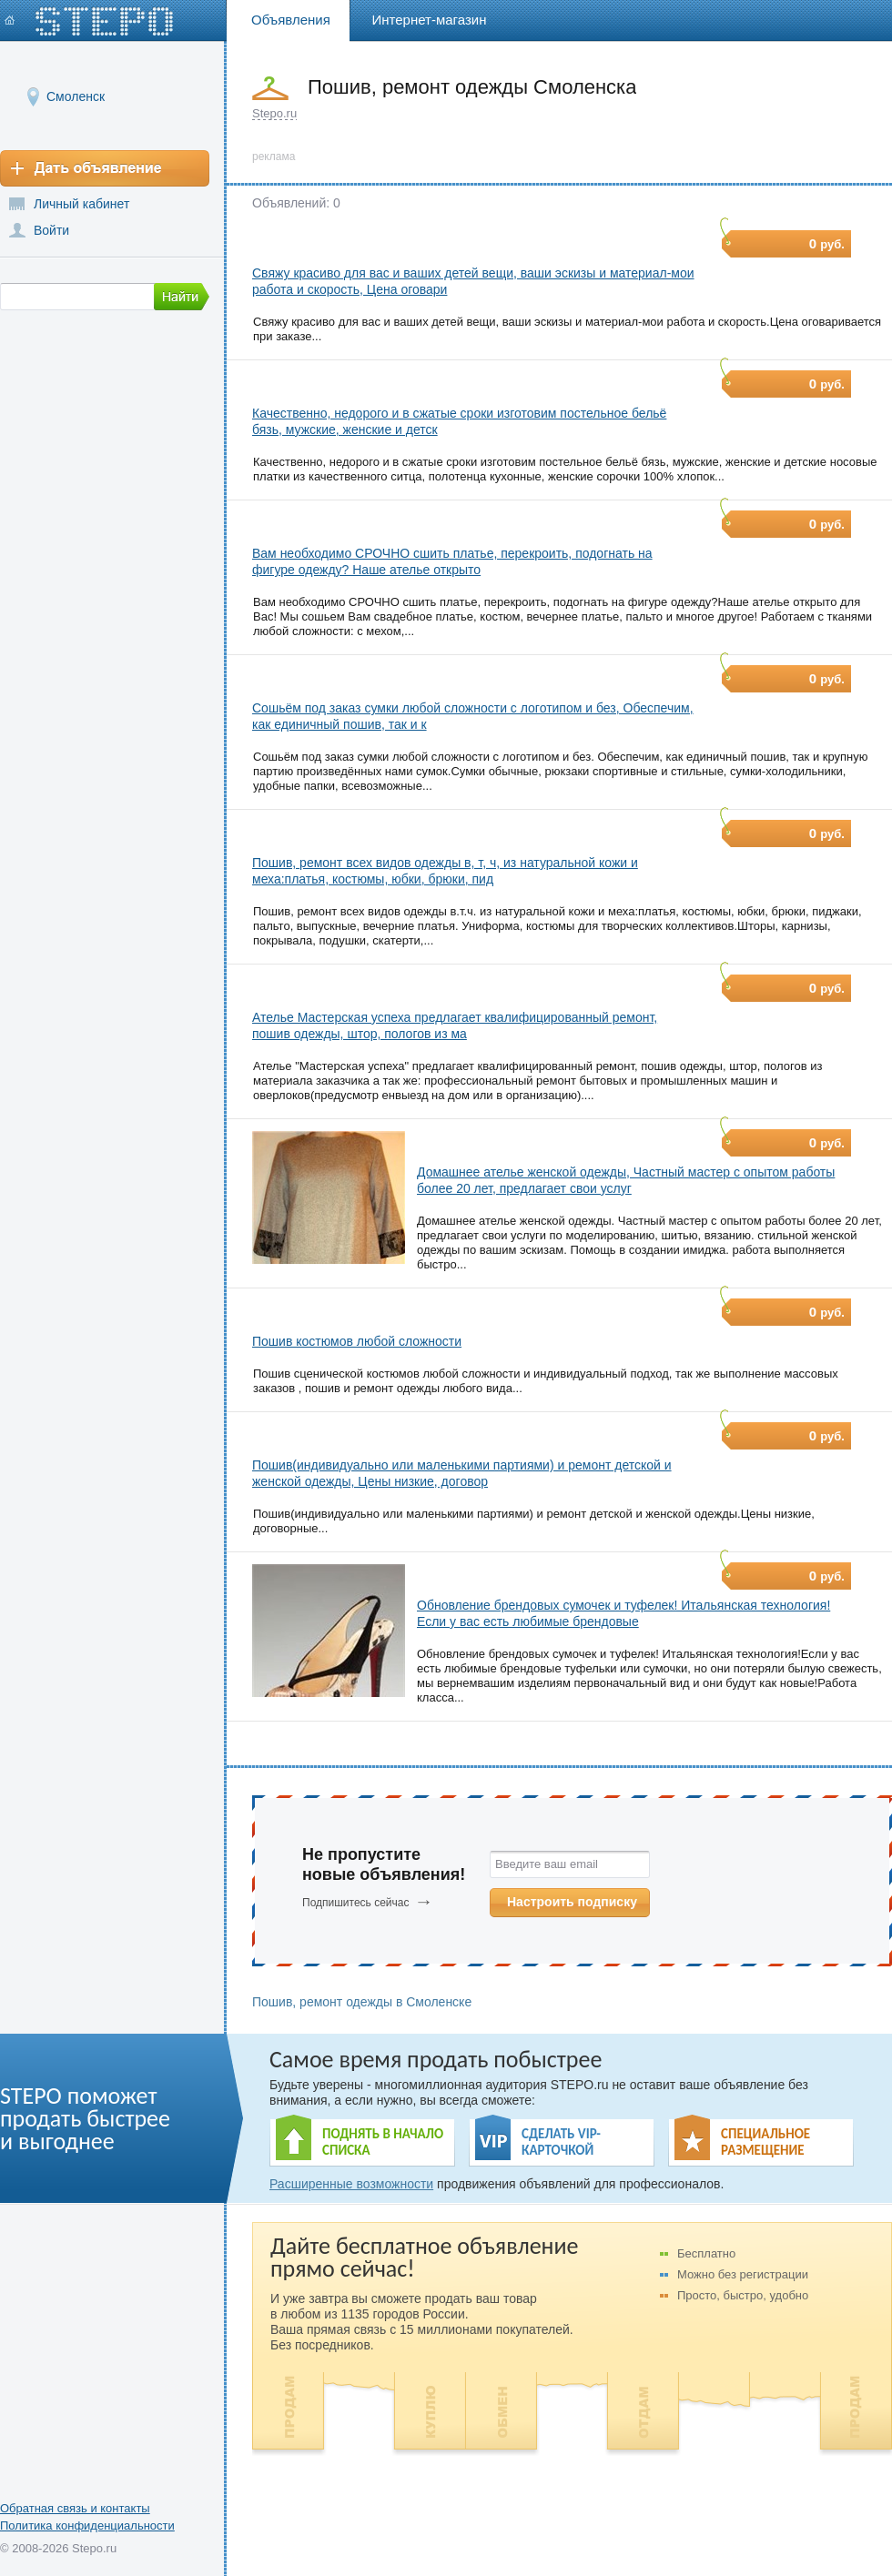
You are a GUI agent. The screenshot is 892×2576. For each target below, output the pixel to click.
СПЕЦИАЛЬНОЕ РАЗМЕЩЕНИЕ (765, 2142)
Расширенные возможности (351, 2184)
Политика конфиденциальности (87, 2525)
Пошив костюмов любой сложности (356, 1341)
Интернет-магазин (429, 19)
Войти (51, 230)
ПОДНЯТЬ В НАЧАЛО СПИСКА (382, 2142)
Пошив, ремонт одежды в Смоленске (361, 2002)
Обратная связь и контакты (75, 2508)
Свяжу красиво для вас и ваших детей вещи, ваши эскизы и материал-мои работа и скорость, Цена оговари (473, 281)
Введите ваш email (546, 1864)
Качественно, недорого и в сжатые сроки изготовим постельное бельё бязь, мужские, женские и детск (459, 421)
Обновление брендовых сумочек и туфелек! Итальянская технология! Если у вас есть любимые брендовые (623, 1613)
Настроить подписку (572, 1901)
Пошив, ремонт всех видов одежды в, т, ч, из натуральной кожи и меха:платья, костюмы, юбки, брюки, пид (445, 870)
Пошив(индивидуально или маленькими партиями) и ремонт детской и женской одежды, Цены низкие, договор (462, 1473)
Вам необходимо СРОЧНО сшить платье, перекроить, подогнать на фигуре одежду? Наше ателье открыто (452, 561)
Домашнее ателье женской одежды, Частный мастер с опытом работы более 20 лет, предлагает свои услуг (626, 1180)
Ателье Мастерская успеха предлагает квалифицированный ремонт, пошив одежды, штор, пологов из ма (454, 1025)
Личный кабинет (81, 204)
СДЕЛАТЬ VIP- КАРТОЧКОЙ (561, 2142)
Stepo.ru (274, 113)
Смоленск (75, 96)
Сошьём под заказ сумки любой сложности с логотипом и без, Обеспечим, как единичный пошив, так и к (473, 716)
